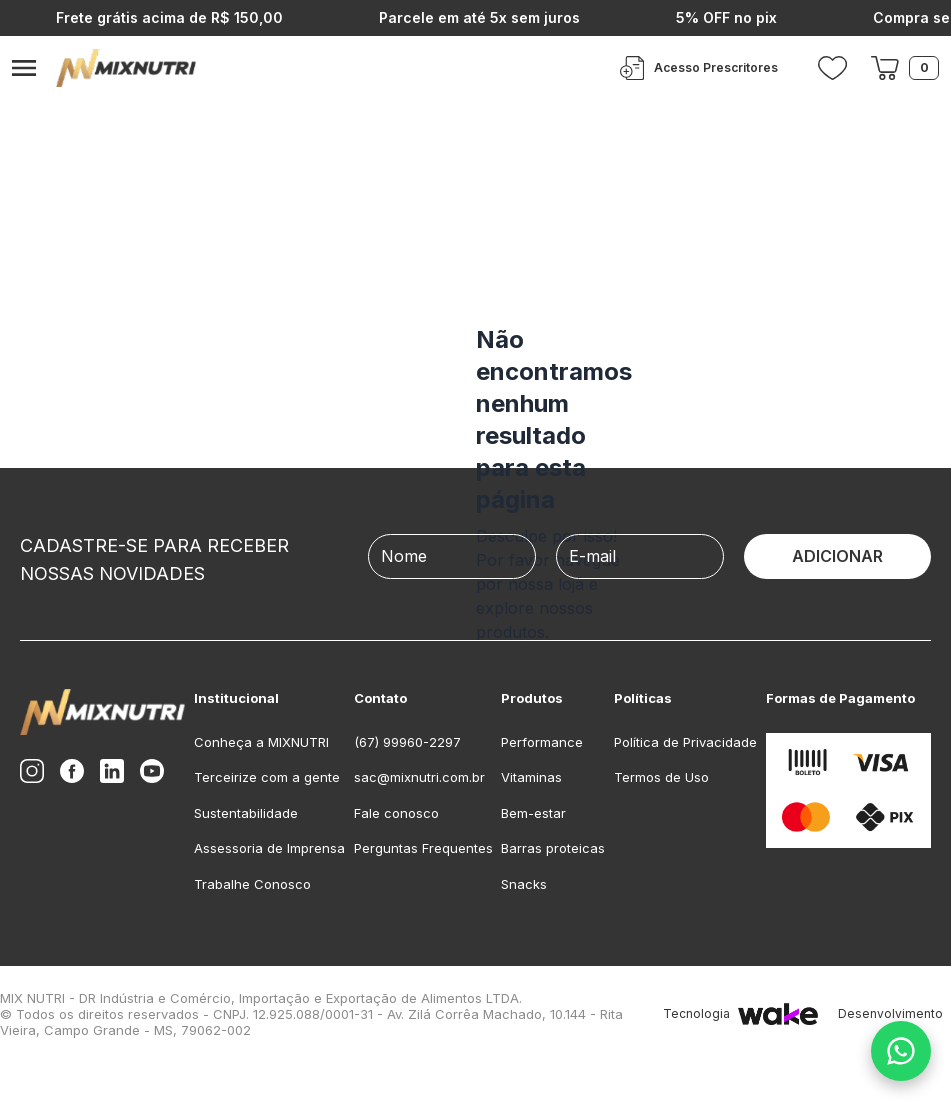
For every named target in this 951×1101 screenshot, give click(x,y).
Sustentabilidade (246, 813)
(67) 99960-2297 (407, 742)
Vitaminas (531, 777)
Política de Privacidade (685, 742)
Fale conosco (396, 813)
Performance (542, 742)
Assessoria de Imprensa (269, 848)
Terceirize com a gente (267, 777)
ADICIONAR (837, 556)
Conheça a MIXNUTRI (261, 742)
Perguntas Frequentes (423, 848)
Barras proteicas (553, 848)
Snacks (524, 884)
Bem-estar (533, 813)
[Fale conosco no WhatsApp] (901, 1051)
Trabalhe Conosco (252, 884)
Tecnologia (740, 1014)
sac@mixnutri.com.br (419, 777)
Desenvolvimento (894, 1014)
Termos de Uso (661, 777)
